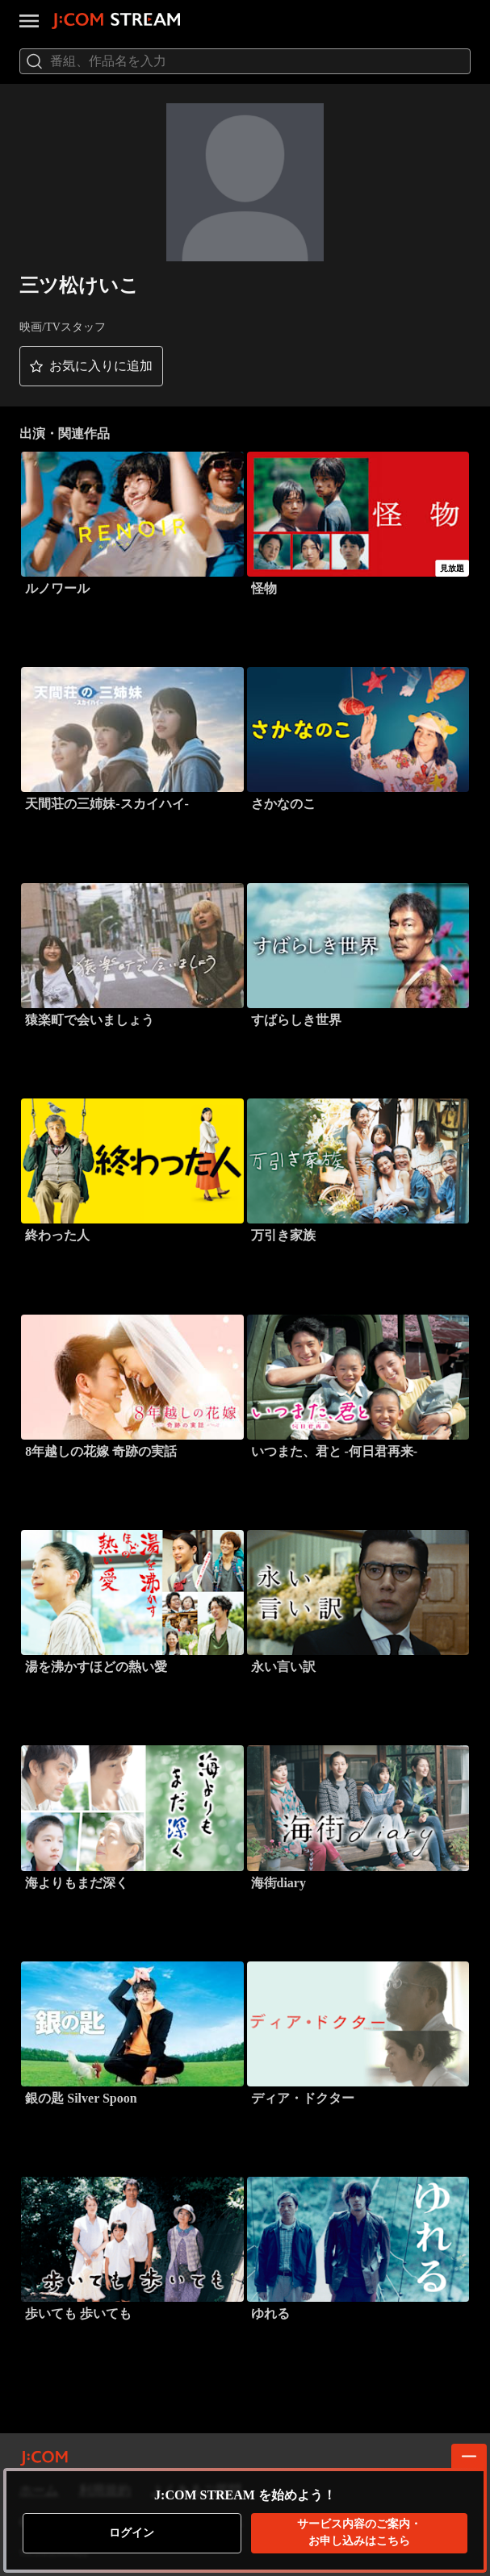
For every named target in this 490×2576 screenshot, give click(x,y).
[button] (91, 366)
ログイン (131, 2533)
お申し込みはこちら (359, 2532)
